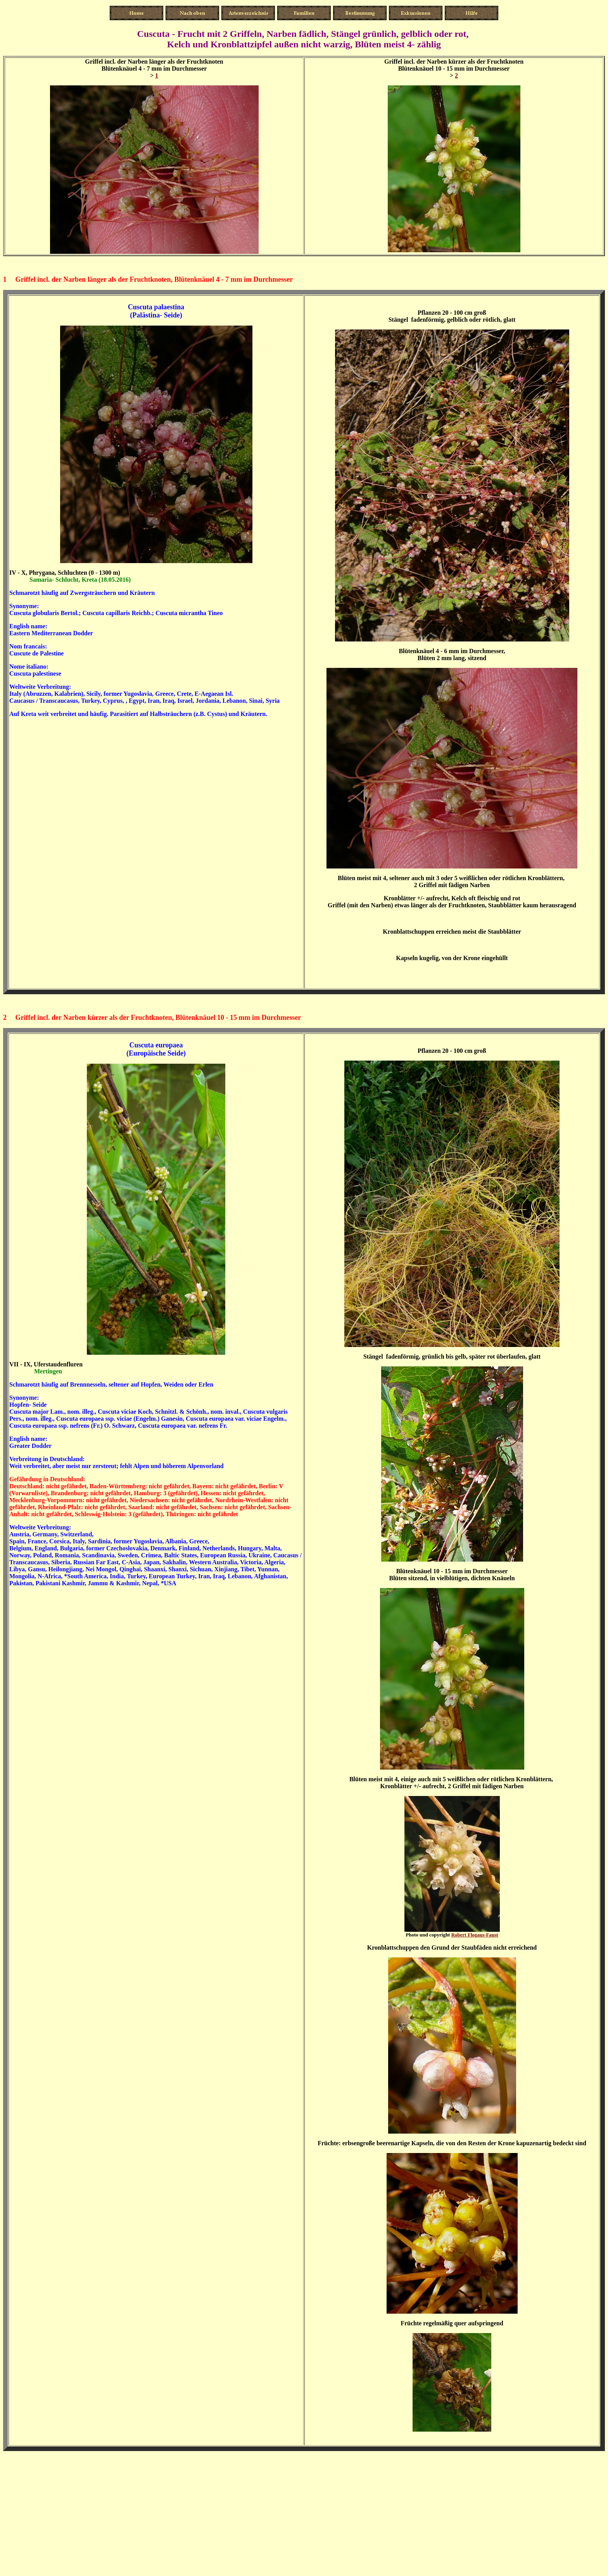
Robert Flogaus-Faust (474, 1935)
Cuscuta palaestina (156, 307)
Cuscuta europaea (156, 1045)
